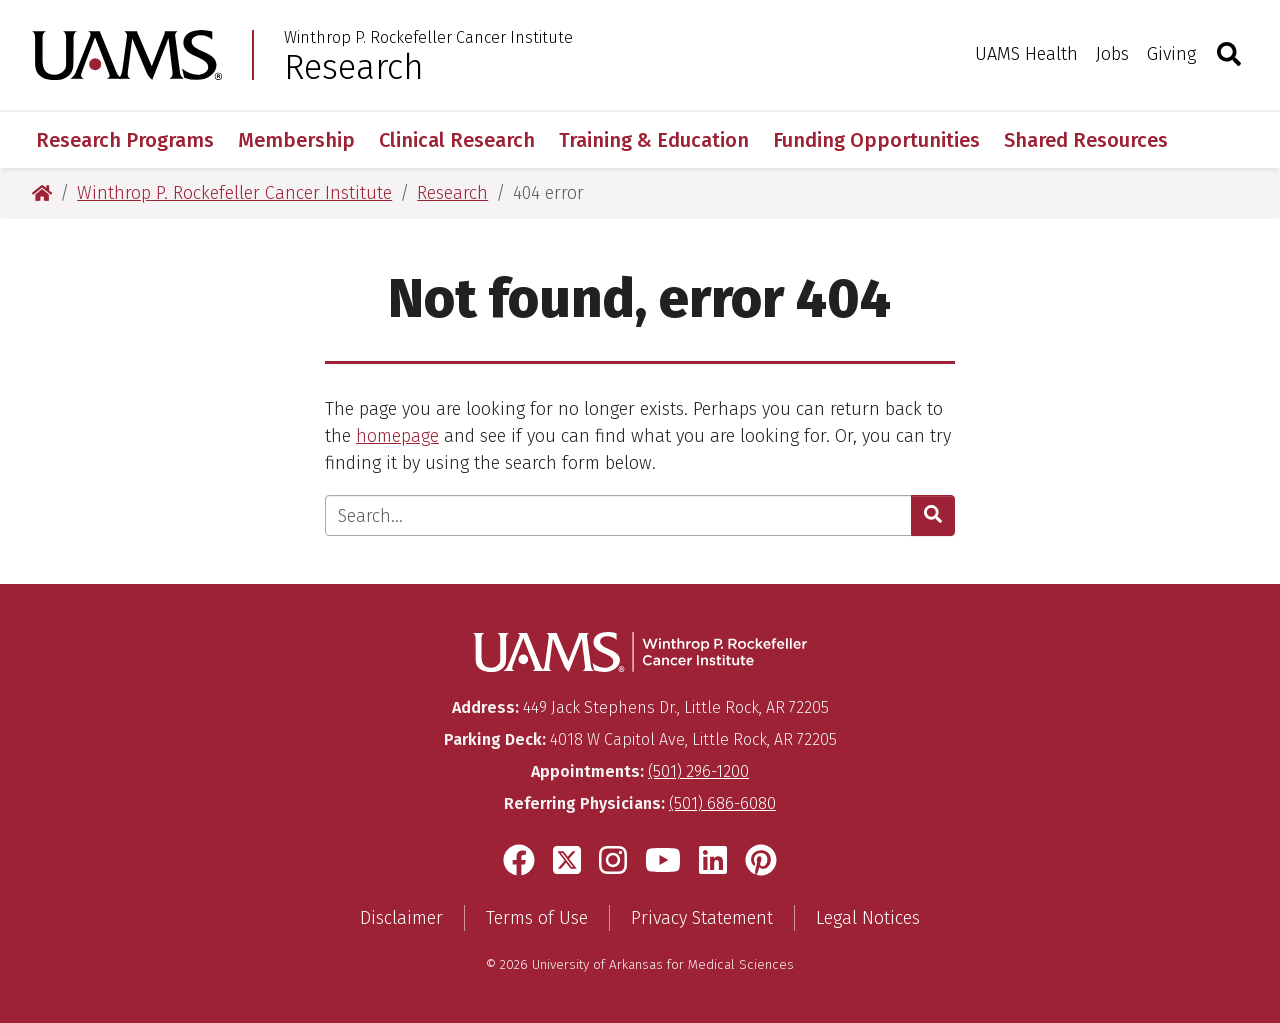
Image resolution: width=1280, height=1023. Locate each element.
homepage (397, 436)
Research (354, 67)
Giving (1171, 54)
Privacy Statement (702, 918)
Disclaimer (401, 918)
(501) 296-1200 (698, 771)
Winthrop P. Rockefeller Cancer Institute (428, 38)
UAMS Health (1026, 54)
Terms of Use (537, 918)
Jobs (1112, 54)
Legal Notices (868, 918)
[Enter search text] (618, 515)
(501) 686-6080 (722, 803)
